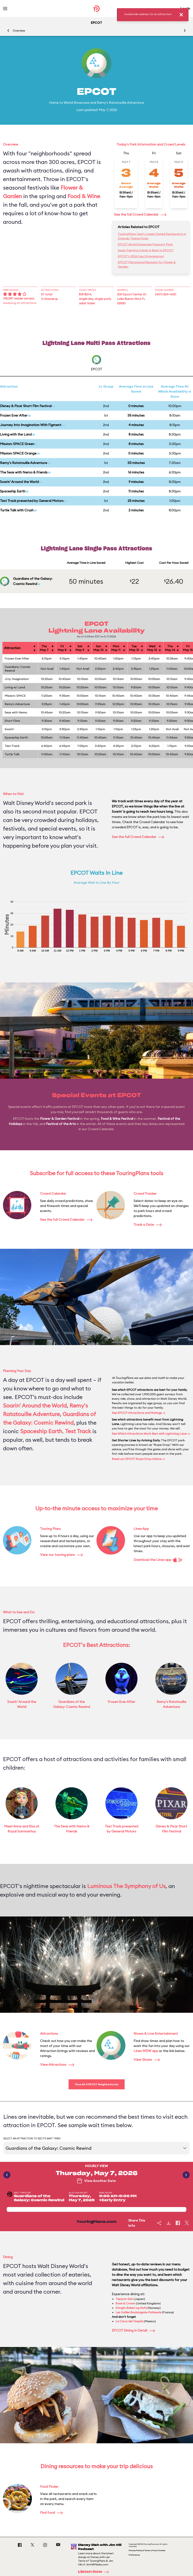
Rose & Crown (125, 2303)
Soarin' (117, 811)
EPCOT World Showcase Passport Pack (145, 244)
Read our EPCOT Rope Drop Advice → (138, 1459)
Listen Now (94, 2572)
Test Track (78, 1431)
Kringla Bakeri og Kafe (131, 2308)
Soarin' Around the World (35, 1405)
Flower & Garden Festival (59, 1118)
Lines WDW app (146, 2051)
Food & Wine (83, 196)
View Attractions (57, 2064)
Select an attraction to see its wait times (32, 2138)
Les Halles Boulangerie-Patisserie (138, 2312)
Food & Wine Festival (117, 1118)
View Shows (147, 2059)
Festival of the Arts (61, 1124)
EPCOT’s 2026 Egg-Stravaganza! (141, 256)
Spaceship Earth (41, 1431)
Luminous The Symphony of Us (126, 1886)
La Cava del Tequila (129, 2321)
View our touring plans (61, 1555)
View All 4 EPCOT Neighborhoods (96, 2084)
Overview (19, 30)
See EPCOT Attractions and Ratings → (138, 1413)
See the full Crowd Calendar (140, 214)
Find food (51, 2512)
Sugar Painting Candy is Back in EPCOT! (146, 250)
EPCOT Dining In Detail (133, 2330)
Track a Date (148, 1224)
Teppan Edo (124, 2299)
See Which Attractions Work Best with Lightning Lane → (151, 1433)
